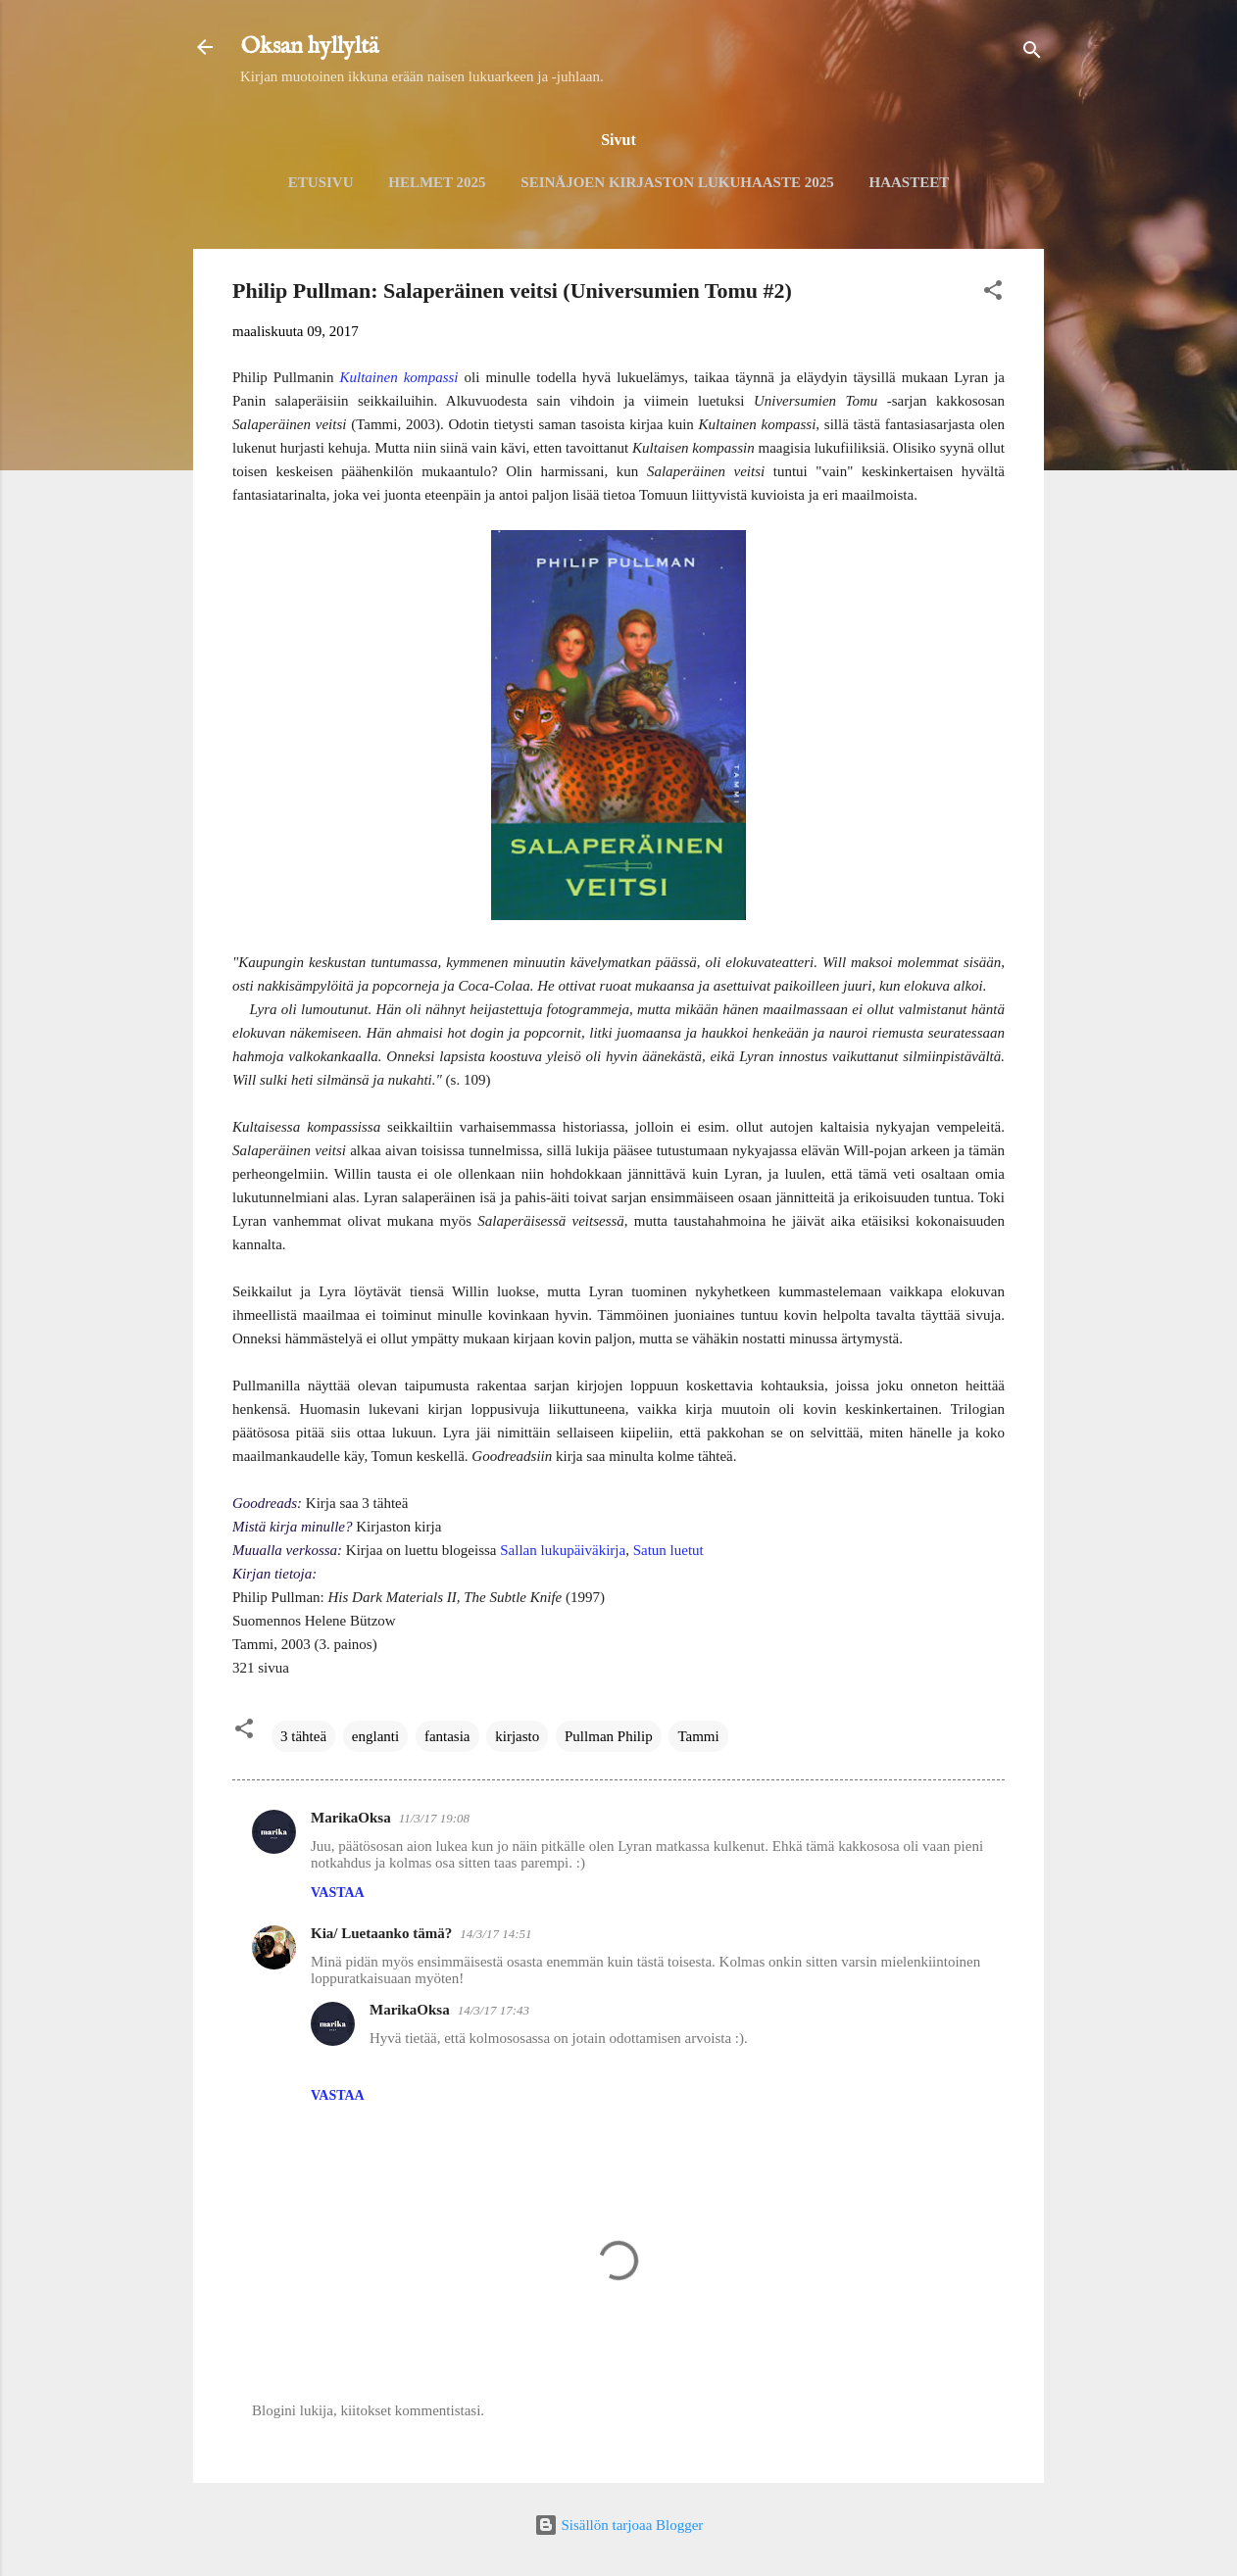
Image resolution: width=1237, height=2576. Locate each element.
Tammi (697, 1736)
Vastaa (338, 1892)
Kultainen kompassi (399, 377)
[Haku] (1032, 53)
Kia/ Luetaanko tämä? (381, 1933)
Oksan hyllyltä (309, 46)
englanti (375, 1736)
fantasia (447, 1736)
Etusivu (321, 182)
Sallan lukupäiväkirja (562, 1550)
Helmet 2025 (436, 182)
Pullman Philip (609, 1736)
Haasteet (908, 182)
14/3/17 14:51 (495, 1933)
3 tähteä (303, 1736)
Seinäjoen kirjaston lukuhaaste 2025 (676, 182)
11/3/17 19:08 (434, 1818)
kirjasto (517, 1736)
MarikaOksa (351, 1817)
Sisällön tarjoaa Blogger (619, 2525)
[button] (993, 293)
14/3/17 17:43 (493, 2010)
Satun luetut (668, 1550)
